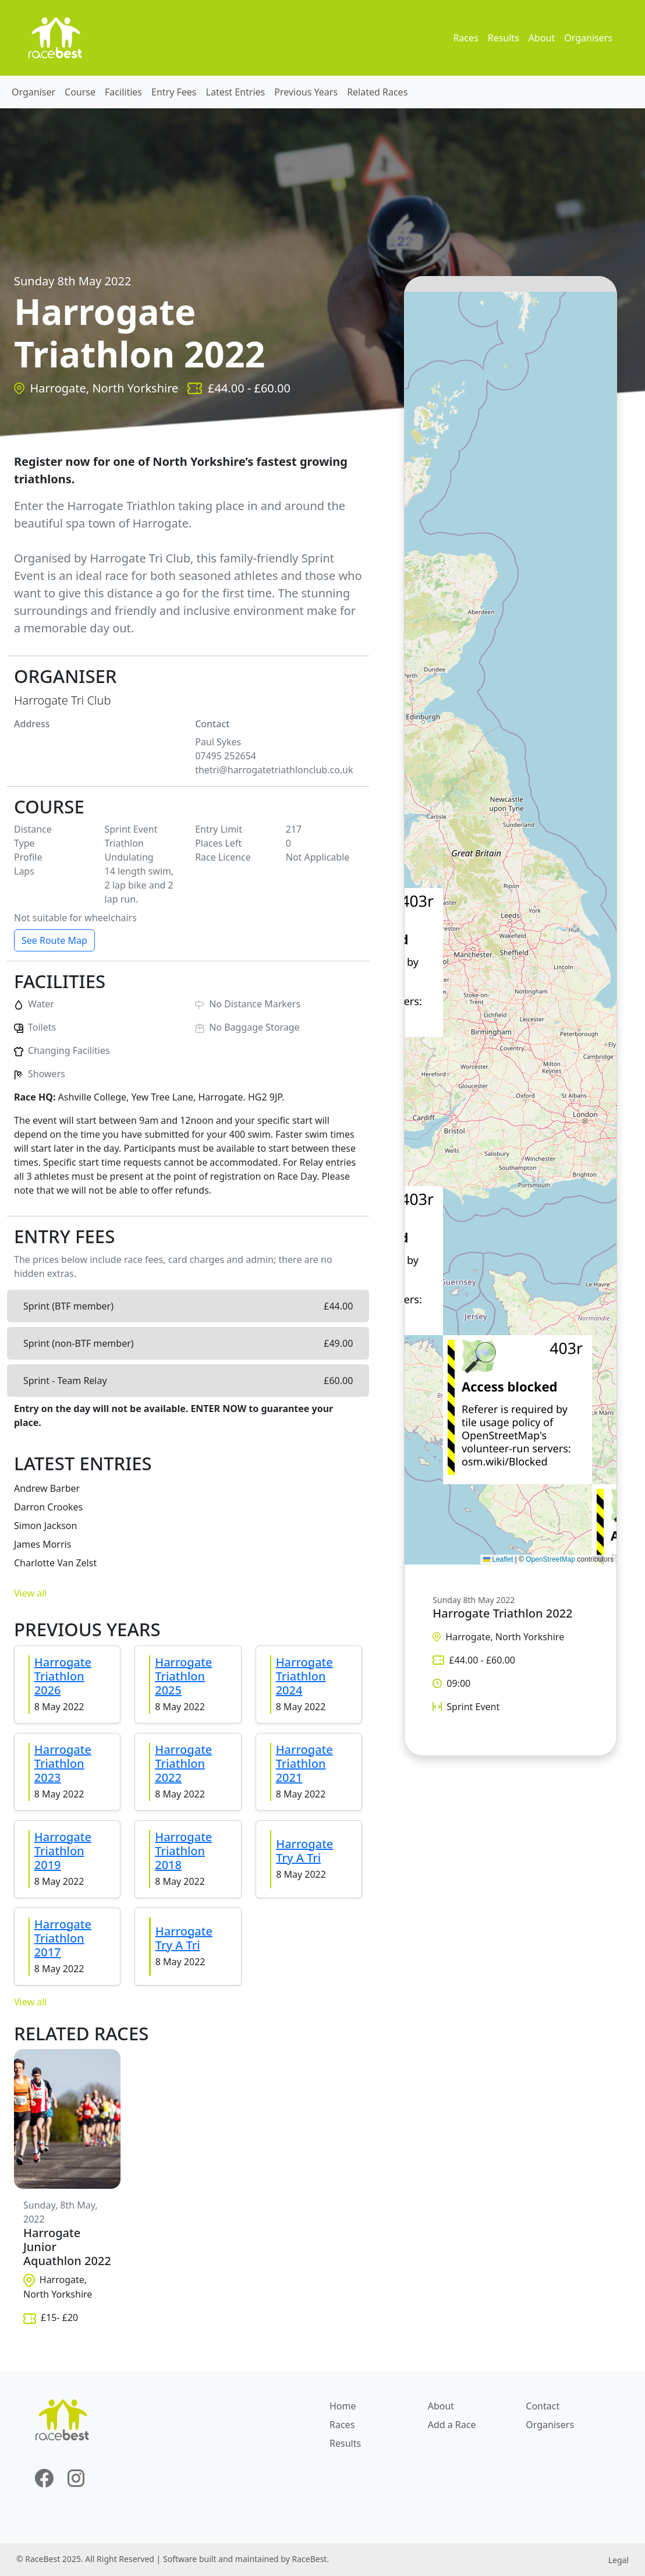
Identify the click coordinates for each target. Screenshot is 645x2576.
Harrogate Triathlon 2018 (183, 1851)
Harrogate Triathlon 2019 (62, 1851)
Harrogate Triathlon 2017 (62, 1938)
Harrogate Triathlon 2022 (183, 1763)
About (542, 37)
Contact (542, 2406)
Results (503, 37)
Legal (618, 2560)
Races (465, 37)
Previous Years (306, 92)
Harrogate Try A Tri (304, 1851)
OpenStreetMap (550, 1559)
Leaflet (498, 1559)
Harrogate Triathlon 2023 (62, 1763)
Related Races (377, 92)
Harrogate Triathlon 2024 (304, 1676)
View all (30, 1593)
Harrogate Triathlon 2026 (62, 1676)
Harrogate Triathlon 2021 (304, 1763)
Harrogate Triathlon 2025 (183, 1676)
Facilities (123, 92)
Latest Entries (235, 92)
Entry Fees (174, 92)
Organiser (33, 92)
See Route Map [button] (54, 940)
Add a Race (452, 2424)
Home (342, 2406)
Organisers (588, 37)
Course (80, 92)
